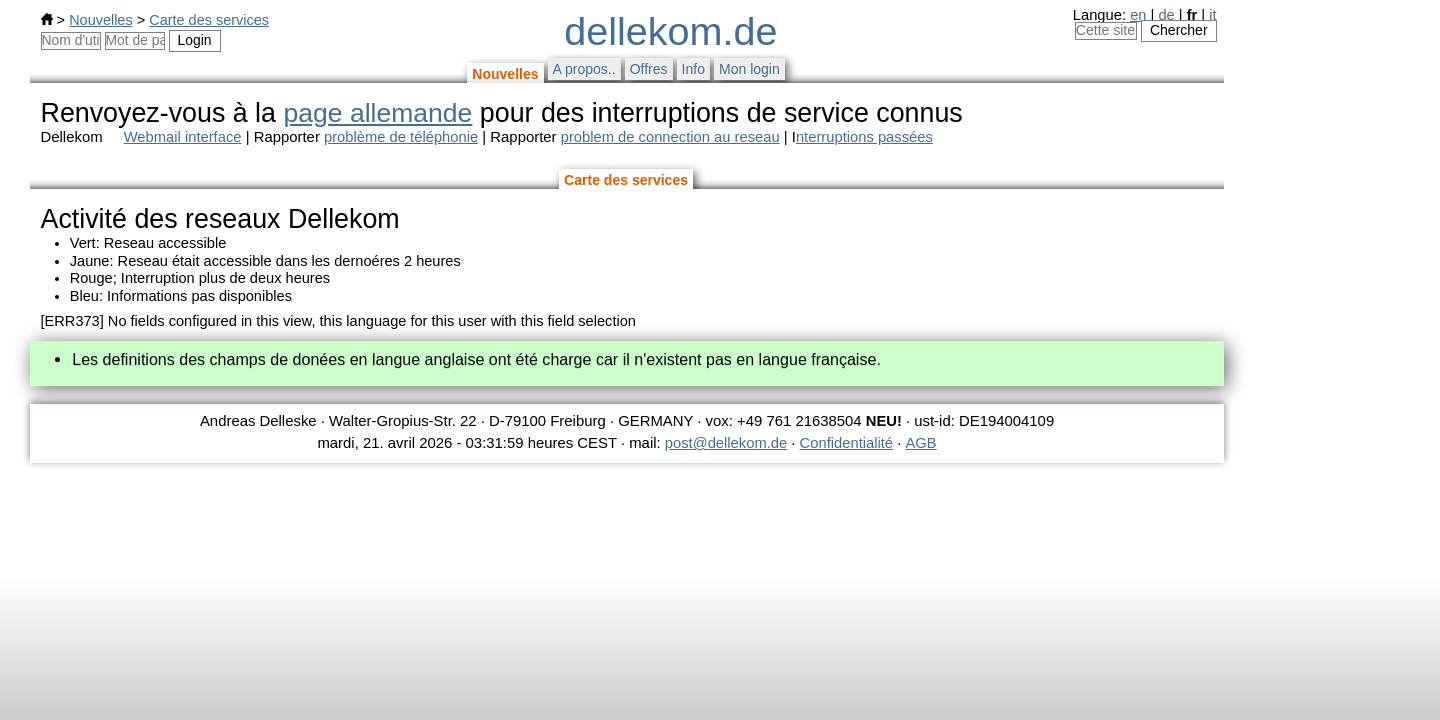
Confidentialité (846, 443)
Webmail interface (183, 137)
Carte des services (209, 20)
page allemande (377, 113)
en (1138, 15)
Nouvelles (100, 20)
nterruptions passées (864, 137)
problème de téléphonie (401, 137)
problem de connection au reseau (670, 137)
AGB (921, 443)
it (1212, 15)
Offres (649, 69)
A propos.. (584, 69)
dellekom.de (670, 31)
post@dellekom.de (726, 443)
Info (693, 69)
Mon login (749, 69)
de (1166, 15)
